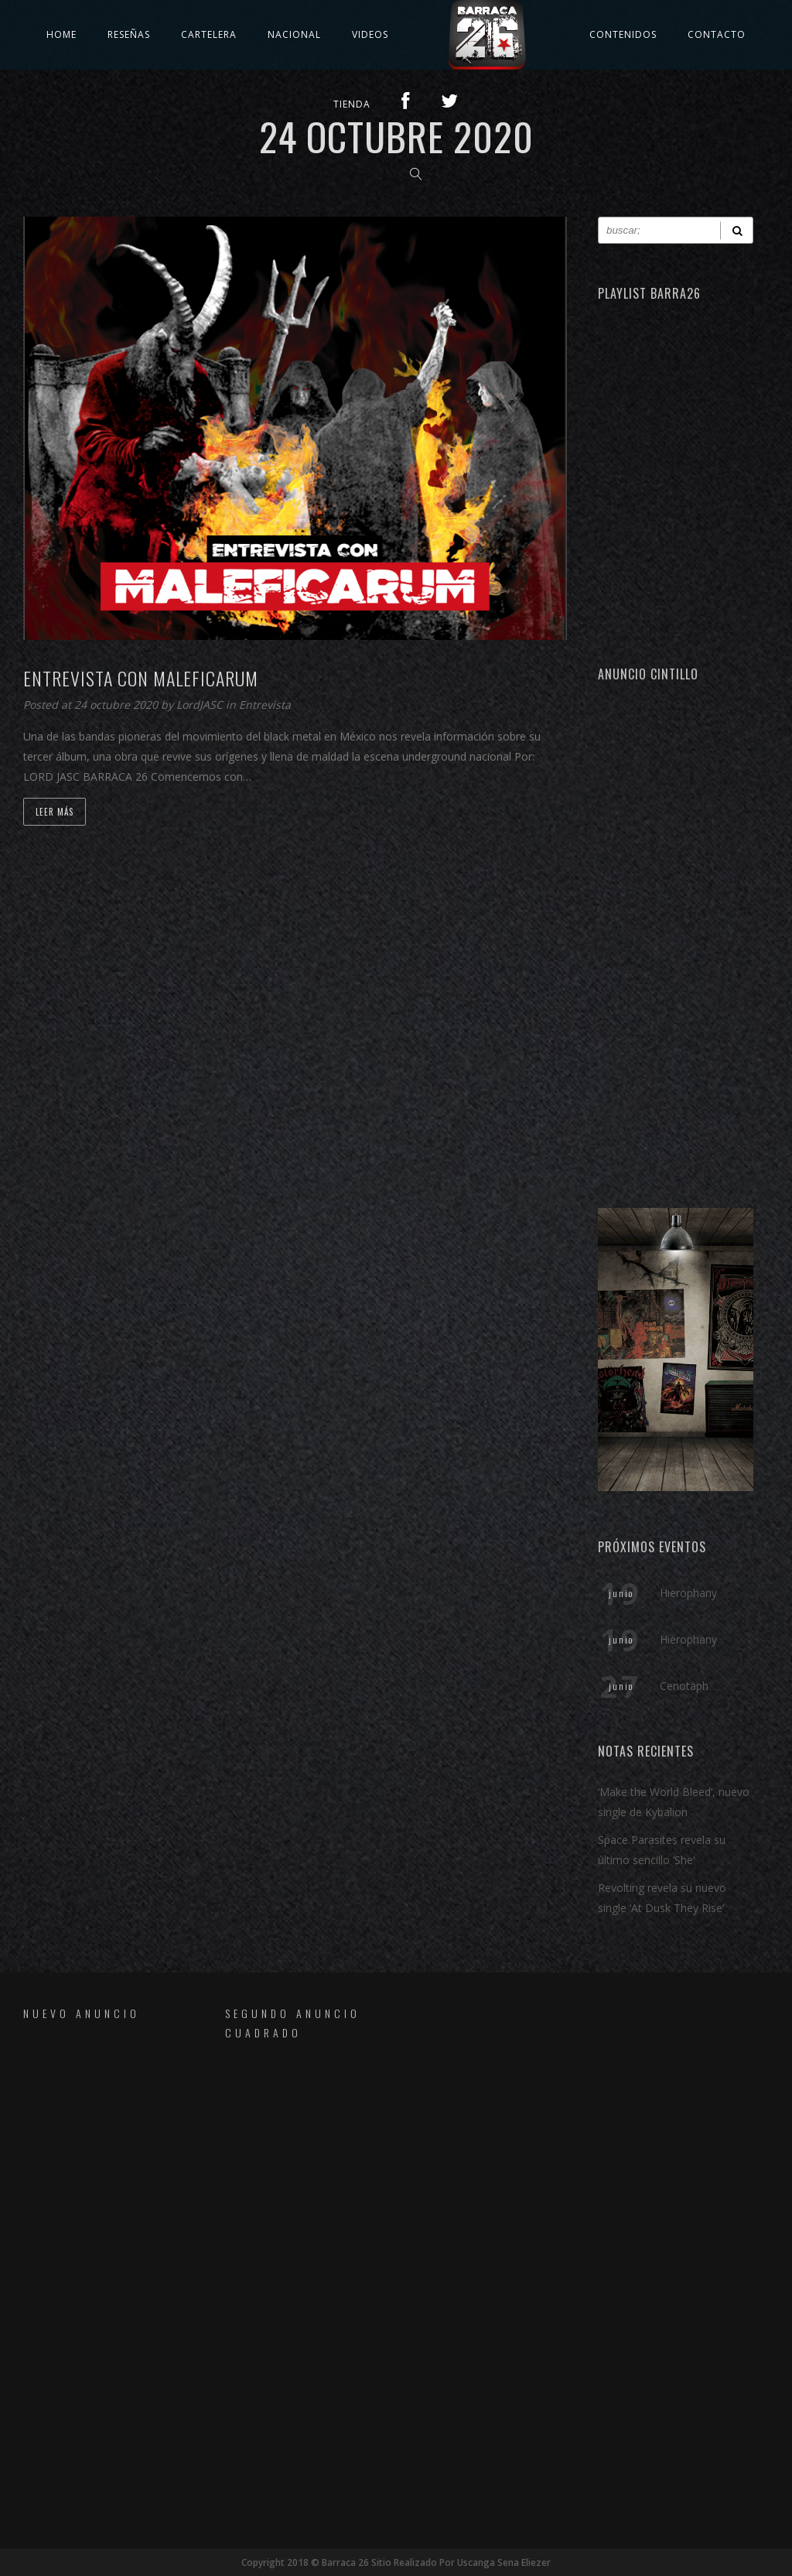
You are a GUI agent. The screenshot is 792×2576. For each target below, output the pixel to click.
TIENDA (351, 104)
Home (61, 34)
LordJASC (201, 704)
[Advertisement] (675, 937)
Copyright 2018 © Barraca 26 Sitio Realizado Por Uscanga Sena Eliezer (396, 2562)
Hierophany (688, 1593)
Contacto (717, 34)
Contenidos (623, 34)
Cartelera (209, 34)
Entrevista (265, 704)
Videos (370, 34)
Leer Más (54, 812)
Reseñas (129, 34)
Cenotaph (684, 1685)
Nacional (294, 34)
